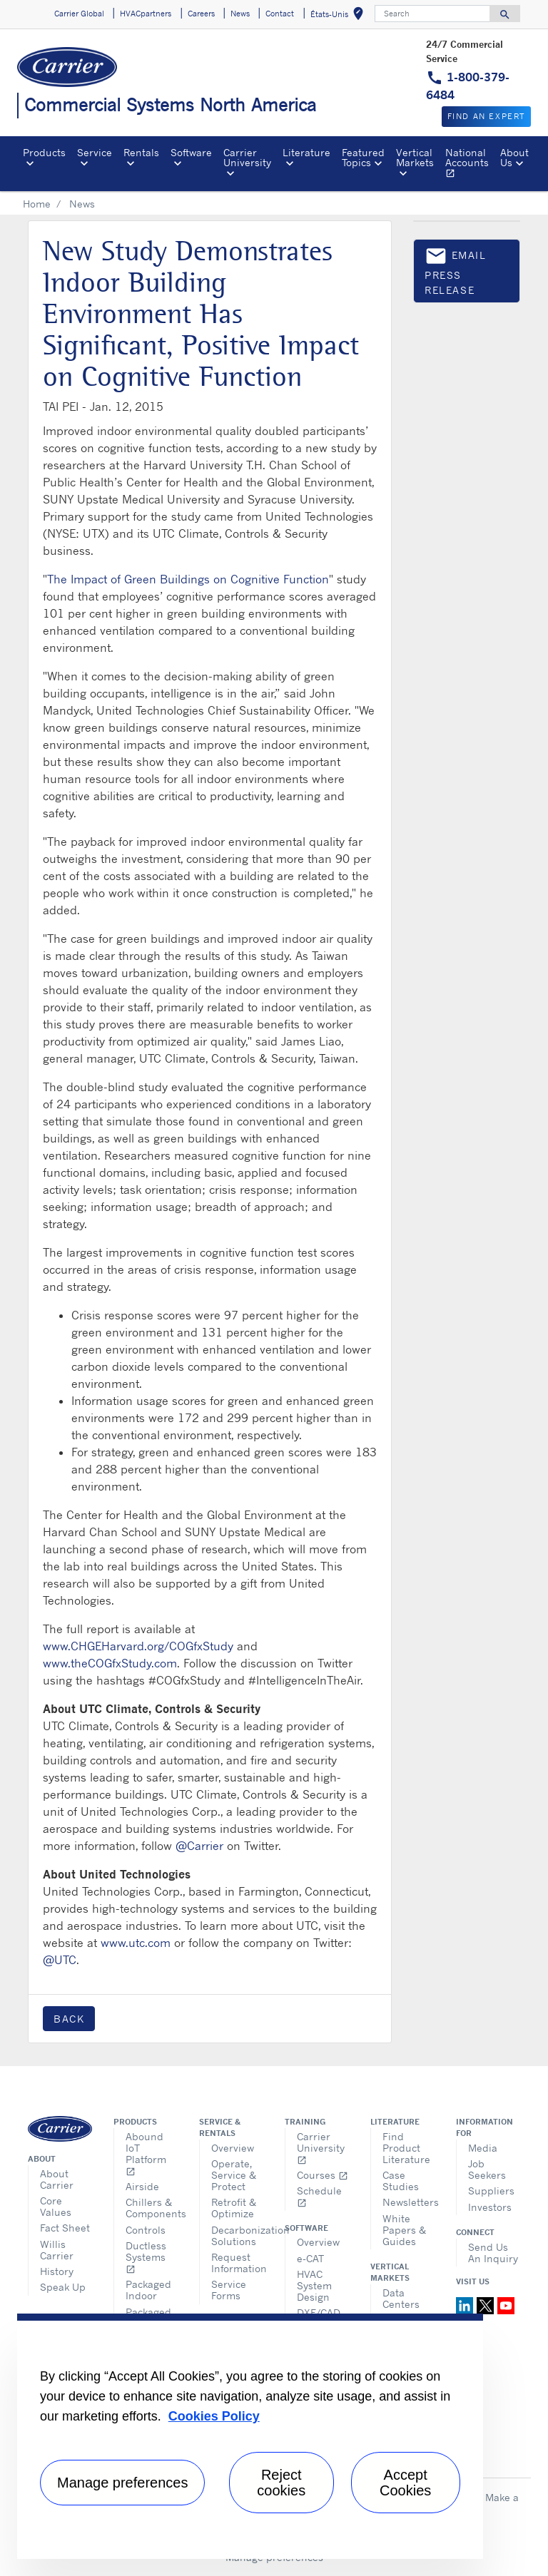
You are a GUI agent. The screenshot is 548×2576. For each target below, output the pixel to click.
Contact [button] (279, 14)
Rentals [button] (141, 152)
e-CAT (310, 2258)
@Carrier (199, 1846)
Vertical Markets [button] (415, 157)
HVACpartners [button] (145, 14)
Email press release (456, 270)
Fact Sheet (65, 2228)
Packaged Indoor (148, 2289)
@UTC (59, 1960)
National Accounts (469, 164)
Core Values (55, 2206)
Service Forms (228, 2289)
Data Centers (401, 2298)
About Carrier (56, 2179)
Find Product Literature (406, 2147)
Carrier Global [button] (79, 14)
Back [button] (69, 2019)
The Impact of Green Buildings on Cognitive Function (188, 579)
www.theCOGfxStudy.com (110, 1663)
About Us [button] (514, 157)
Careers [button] (201, 14)
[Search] (432, 13)
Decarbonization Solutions (237, 2235)
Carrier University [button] (247, 157)
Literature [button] (306, 152)
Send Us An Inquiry (493, 2252)
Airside (142, 2186)
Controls (146, 2230)
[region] (250, 2436)
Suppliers (491, 2190)
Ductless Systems (146, 2256)
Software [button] (191, 152)
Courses (322, 2175)
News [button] (240, 14)
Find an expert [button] (486, 116)
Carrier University (321, 2147)
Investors (490, 2207)
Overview (232, 2148)
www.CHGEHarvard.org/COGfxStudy (138, 1646)
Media (482, 2148)
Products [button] (44, 152)
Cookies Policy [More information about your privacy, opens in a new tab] (214, 2416)
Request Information (237, 2262)
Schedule (319, 2196)
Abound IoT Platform (146, 2153)
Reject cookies (281, 2482)
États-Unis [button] (339, 16)
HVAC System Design (314, 2285)
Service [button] (94, 152)
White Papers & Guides (404, 2229)
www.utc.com (136, 1943)
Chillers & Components (152, 2207)
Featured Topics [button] (363, 157)
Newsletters (408, 2202)
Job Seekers (487, 2169)
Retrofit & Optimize (233, 2207)
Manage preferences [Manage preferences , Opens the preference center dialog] (122, 2482)
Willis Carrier (56, 2249)
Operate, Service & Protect (233, 2174)
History (56, 2271)
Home (37, 204)
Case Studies (400, 2180)
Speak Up (63, 2287)
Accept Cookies (405, 2482)
